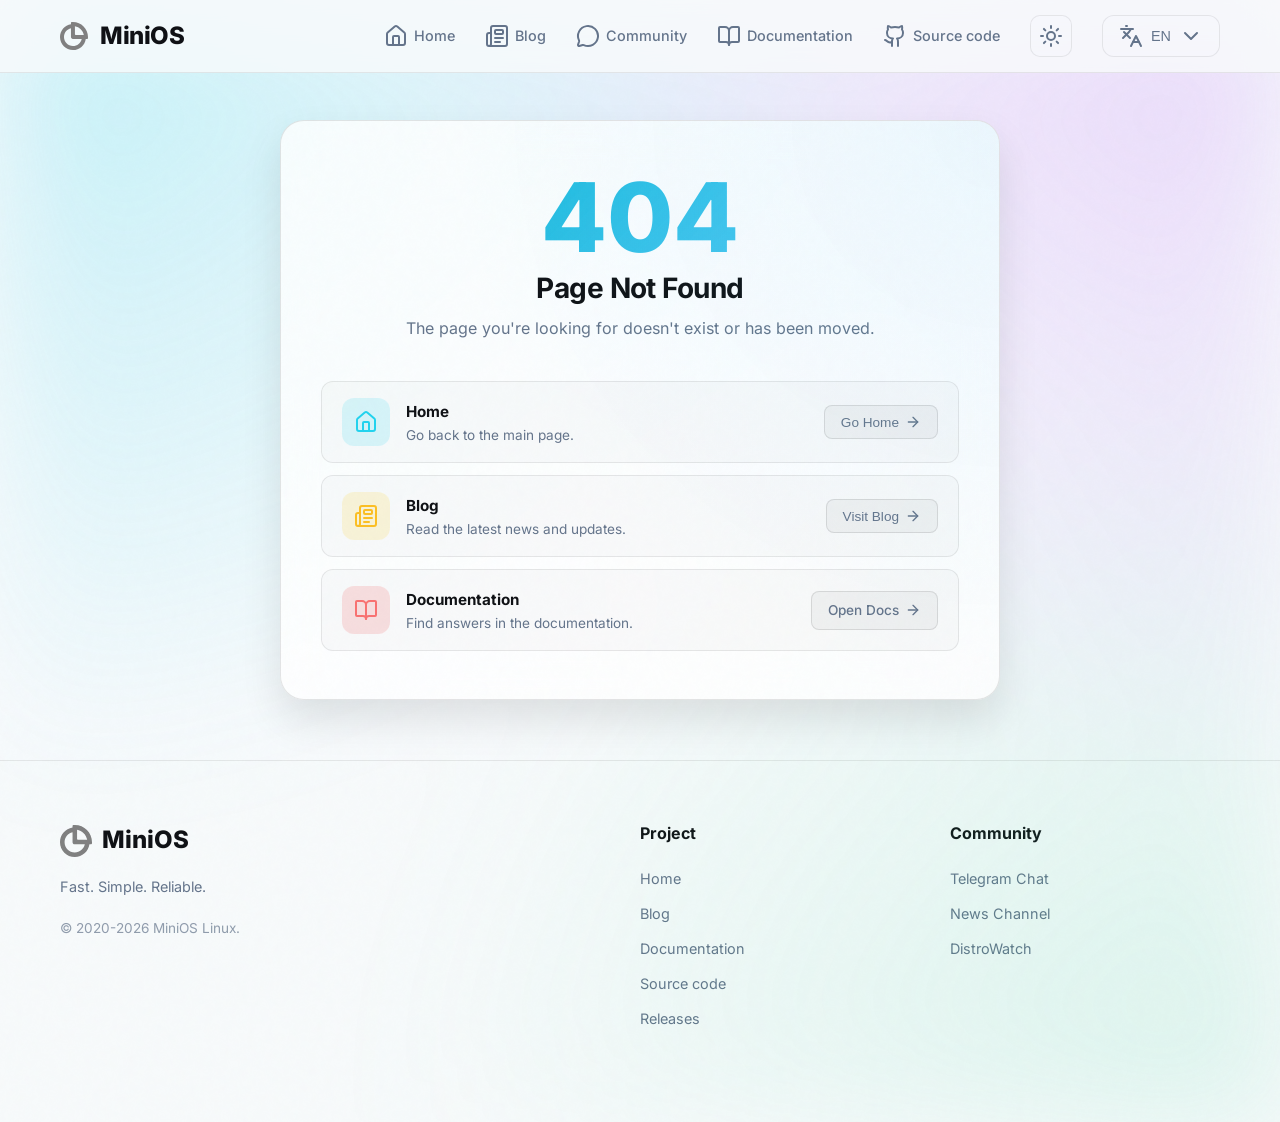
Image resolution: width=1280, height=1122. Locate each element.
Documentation (785, 36)
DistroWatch (991, 948)
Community (631, 36)
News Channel (1000, 913)
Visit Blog (882, 516)
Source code (941, 36)
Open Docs (874, 610)
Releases (670, 1018)
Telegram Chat (999, 878)
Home (419, 36)
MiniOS (122, 35)
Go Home (881, 422)
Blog (515, 36)
